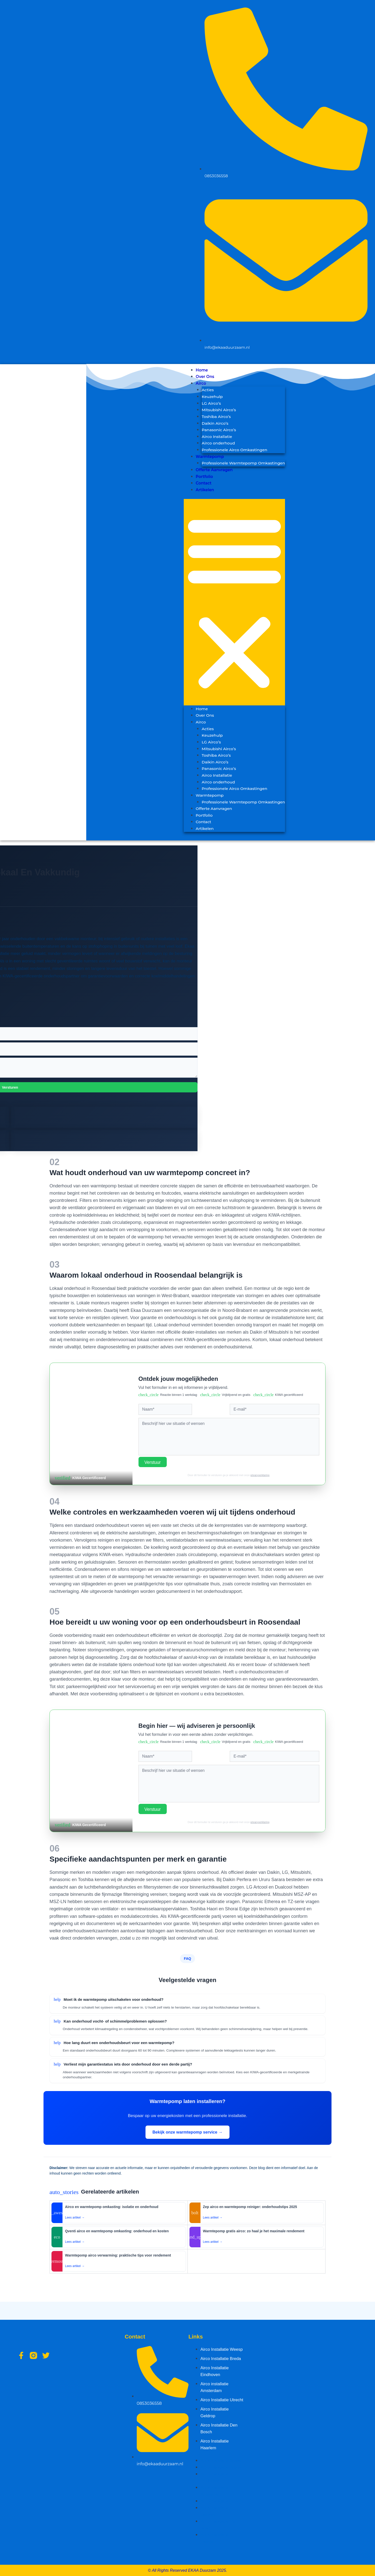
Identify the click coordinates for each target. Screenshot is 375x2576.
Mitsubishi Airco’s (218, 411)
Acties (206, 391)
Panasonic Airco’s (218, 432)
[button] (234, 609)
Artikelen (204, 494)
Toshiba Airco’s (215, 418)
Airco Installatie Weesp (220, 2366)
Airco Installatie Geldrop (221, 2425)
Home (200, 370)
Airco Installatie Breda (220, 2376)
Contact (202, 487)
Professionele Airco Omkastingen (234, 452)
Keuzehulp (211, 398)
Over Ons (204, 377)
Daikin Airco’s (214, 425)
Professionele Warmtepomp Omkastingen (243, 466)
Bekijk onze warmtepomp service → (187, 2145)
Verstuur (152, 1475)
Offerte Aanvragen (213, 473)
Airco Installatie (216, 439)
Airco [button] (199, 384)
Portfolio (203, 480)
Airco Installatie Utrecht (221, 2416)
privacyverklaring (260, 1488)
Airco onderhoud (217, 446)
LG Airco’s (210, 405)
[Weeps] (282, 2381)
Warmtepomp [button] (209, 459)
